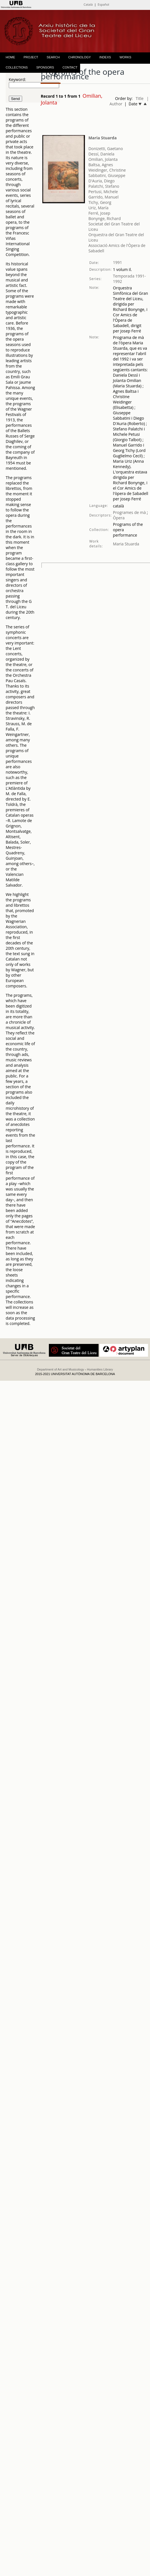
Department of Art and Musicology (60, 1369)
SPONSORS (45, 67)
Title (140, 98)
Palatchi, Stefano (103, 186)
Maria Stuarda (102, 137)
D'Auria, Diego (101, 180)
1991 (117, 262)
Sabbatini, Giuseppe (106, 175)
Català (88, 4)
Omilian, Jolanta (103, 159)
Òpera (119, 517)
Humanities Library (100, 1369)
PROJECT (31, 57)
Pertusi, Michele (103, 191)
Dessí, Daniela (101, 154)
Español (103, 4)
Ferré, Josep (99, 213)
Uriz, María (98, 207)
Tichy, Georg (99, 202)
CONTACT (70, 67)
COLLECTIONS (17, 67)
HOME (10, 57)
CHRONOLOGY (79, 57)
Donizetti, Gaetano (105, 148)
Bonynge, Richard (104, 218)
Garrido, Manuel (103, 197)
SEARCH (53, 57)
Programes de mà (129, 512)
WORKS (126, 57)
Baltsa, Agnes (100, 164)
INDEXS (105, 57)
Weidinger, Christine (107, 170)
